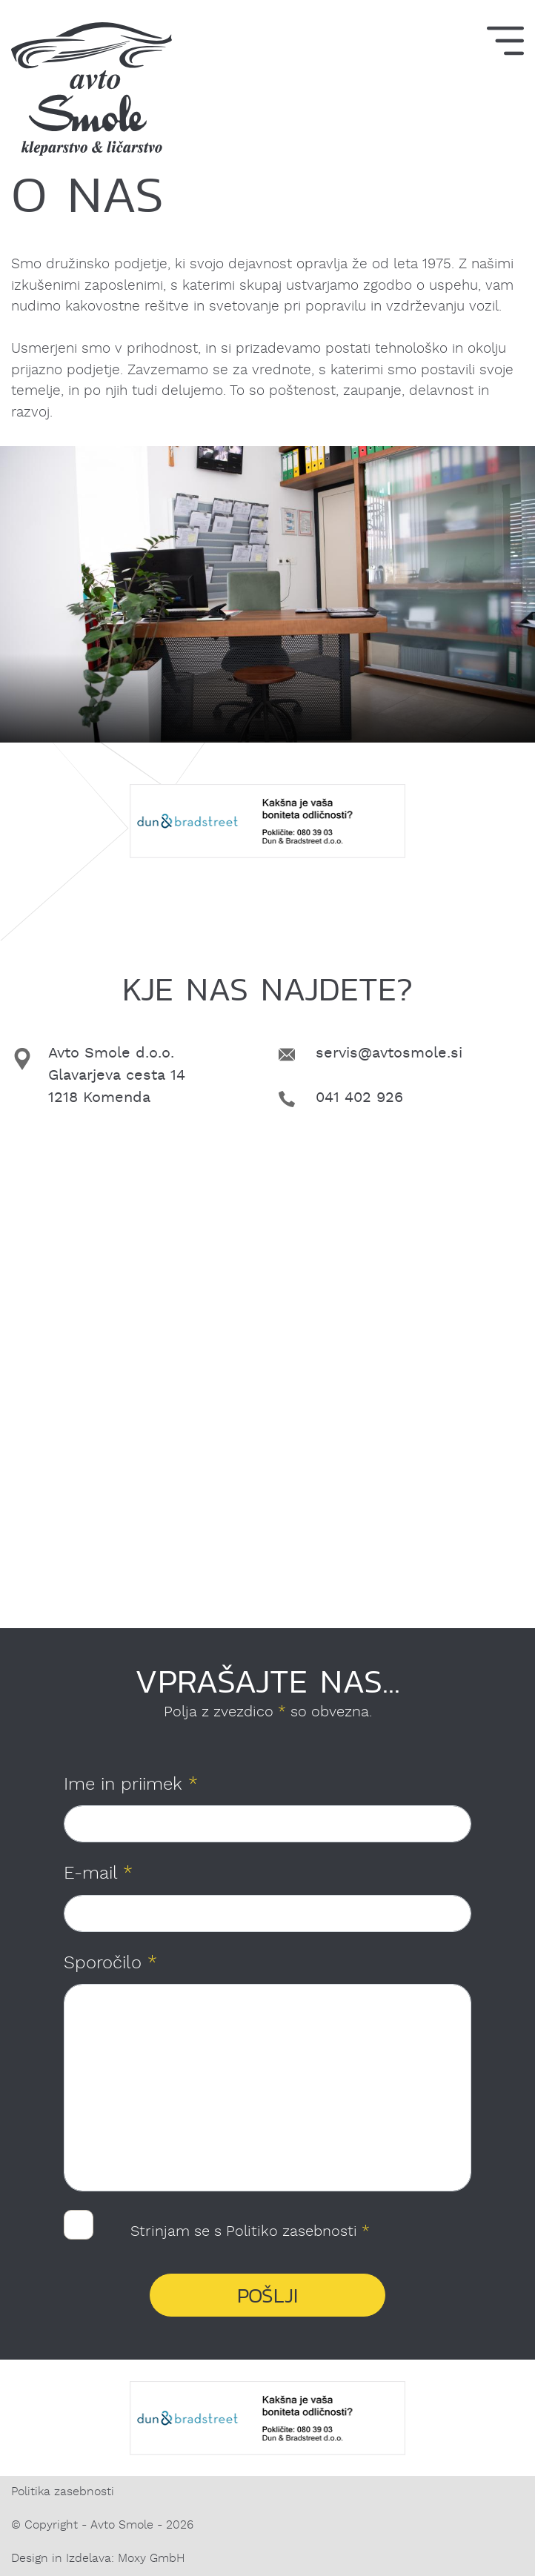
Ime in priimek (131, 1785)
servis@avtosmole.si (389, 1053)
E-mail (98, 1874)
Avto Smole (121, 2526)
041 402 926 (359, 1098)
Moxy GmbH (151, 2559)
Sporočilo (110, 1964)
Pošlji (267, 2295)
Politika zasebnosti (62, 2492)
